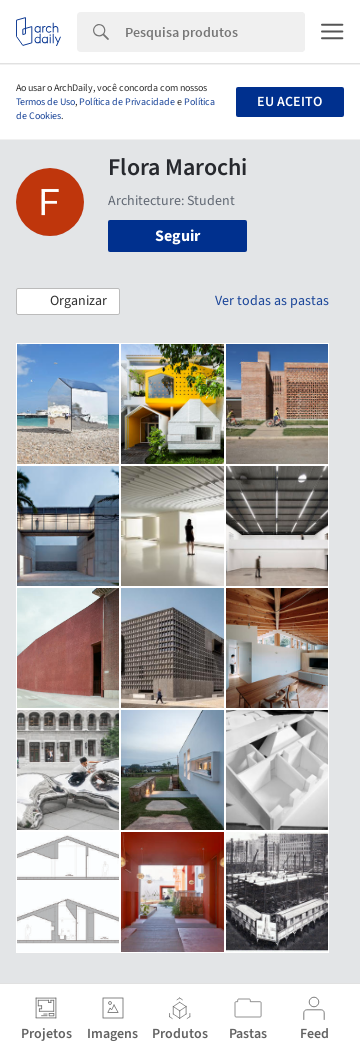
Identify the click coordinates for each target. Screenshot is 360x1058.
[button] (68, 302)
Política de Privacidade (127, 102)
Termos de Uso (45, 102)
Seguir (177, 236)
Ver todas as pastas (272, 301)
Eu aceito (289, 102)
